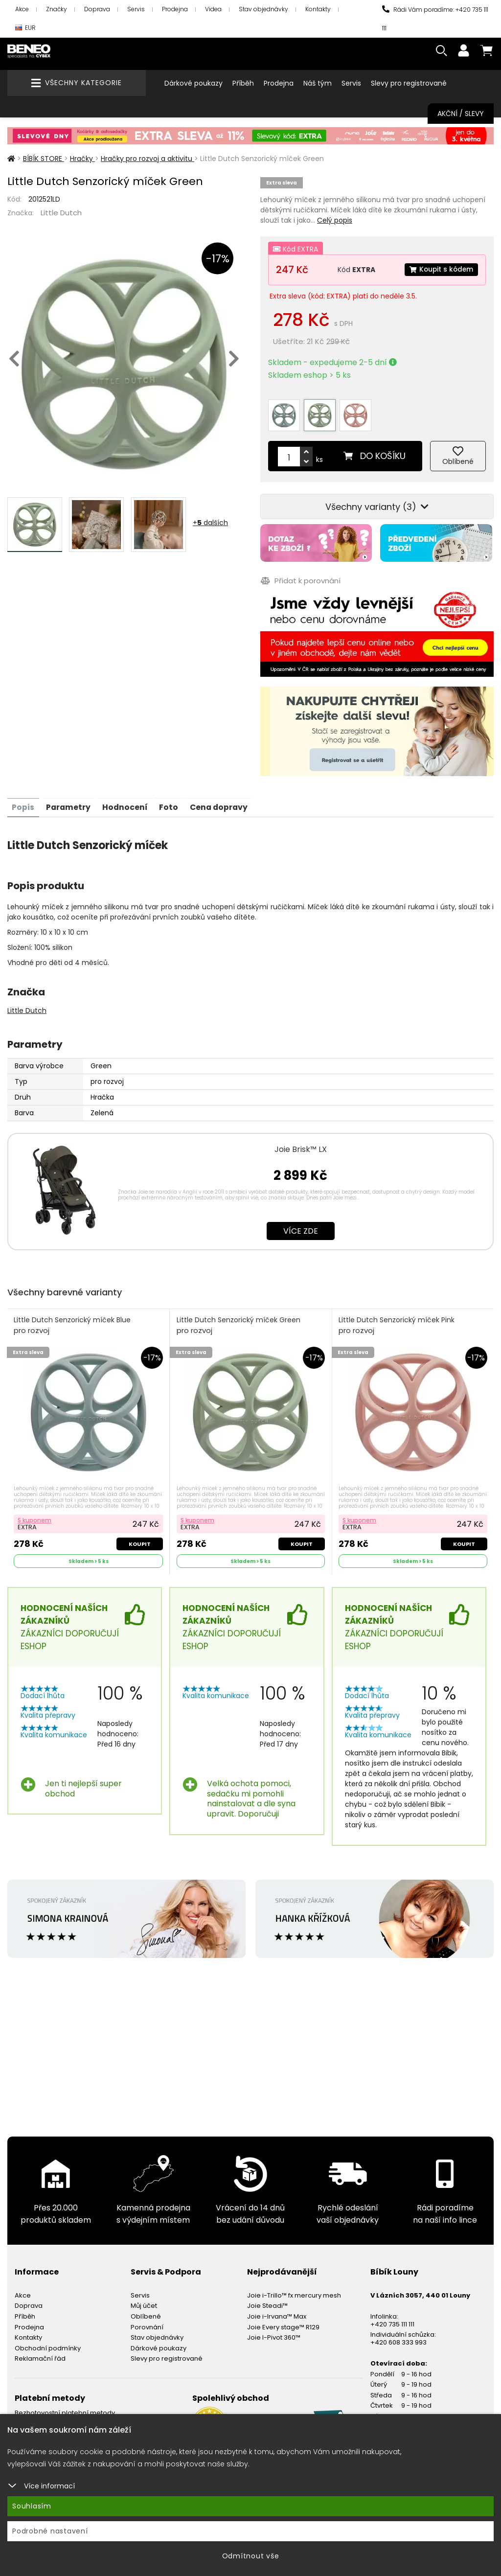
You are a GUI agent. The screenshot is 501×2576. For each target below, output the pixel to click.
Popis (23, 801)
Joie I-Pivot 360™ (273, 2332)
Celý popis (334, 220)
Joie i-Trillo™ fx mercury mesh (294, 2290)
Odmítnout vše (250, 2556)
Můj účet (144, 2300)
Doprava (97, 9)
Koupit (139, 1538)
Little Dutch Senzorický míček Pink (397, 1320)
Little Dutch (61, 212)
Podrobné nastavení (50, 2531)
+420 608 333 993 (398, 2337)
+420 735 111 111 (392, 2318)
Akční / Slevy (460, 113)
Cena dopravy (224, 801)
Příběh (243, 83)
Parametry (69, 801)
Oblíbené (146, 2311)
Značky (56, 9)
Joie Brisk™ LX (300, 1143)
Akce (22, 9)
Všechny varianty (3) (377, 503)
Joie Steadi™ (267, 2300)
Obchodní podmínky (48, 2342)
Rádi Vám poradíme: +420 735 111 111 (435, 18)
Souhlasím (31, 2506)
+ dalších (210, 523)
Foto (172, 801)
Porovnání (147, 2321)
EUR (25, 28)
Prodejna (175, 9)
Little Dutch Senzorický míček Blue (72, 1320)
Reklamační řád (40, 2353)
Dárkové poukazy (193, 83)
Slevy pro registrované (409, 83)
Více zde (300, 1225)
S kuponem (35, 1515)
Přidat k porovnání (300, 576)
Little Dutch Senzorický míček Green (238, 1320)
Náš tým (317, 83)
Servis (136, 9)
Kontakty (318, 9)
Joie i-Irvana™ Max (276, 2311)
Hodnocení (128, 801)
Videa (213, 9)
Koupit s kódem (440, 270)
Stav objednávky (263, 9)
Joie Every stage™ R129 (283, 2321)
